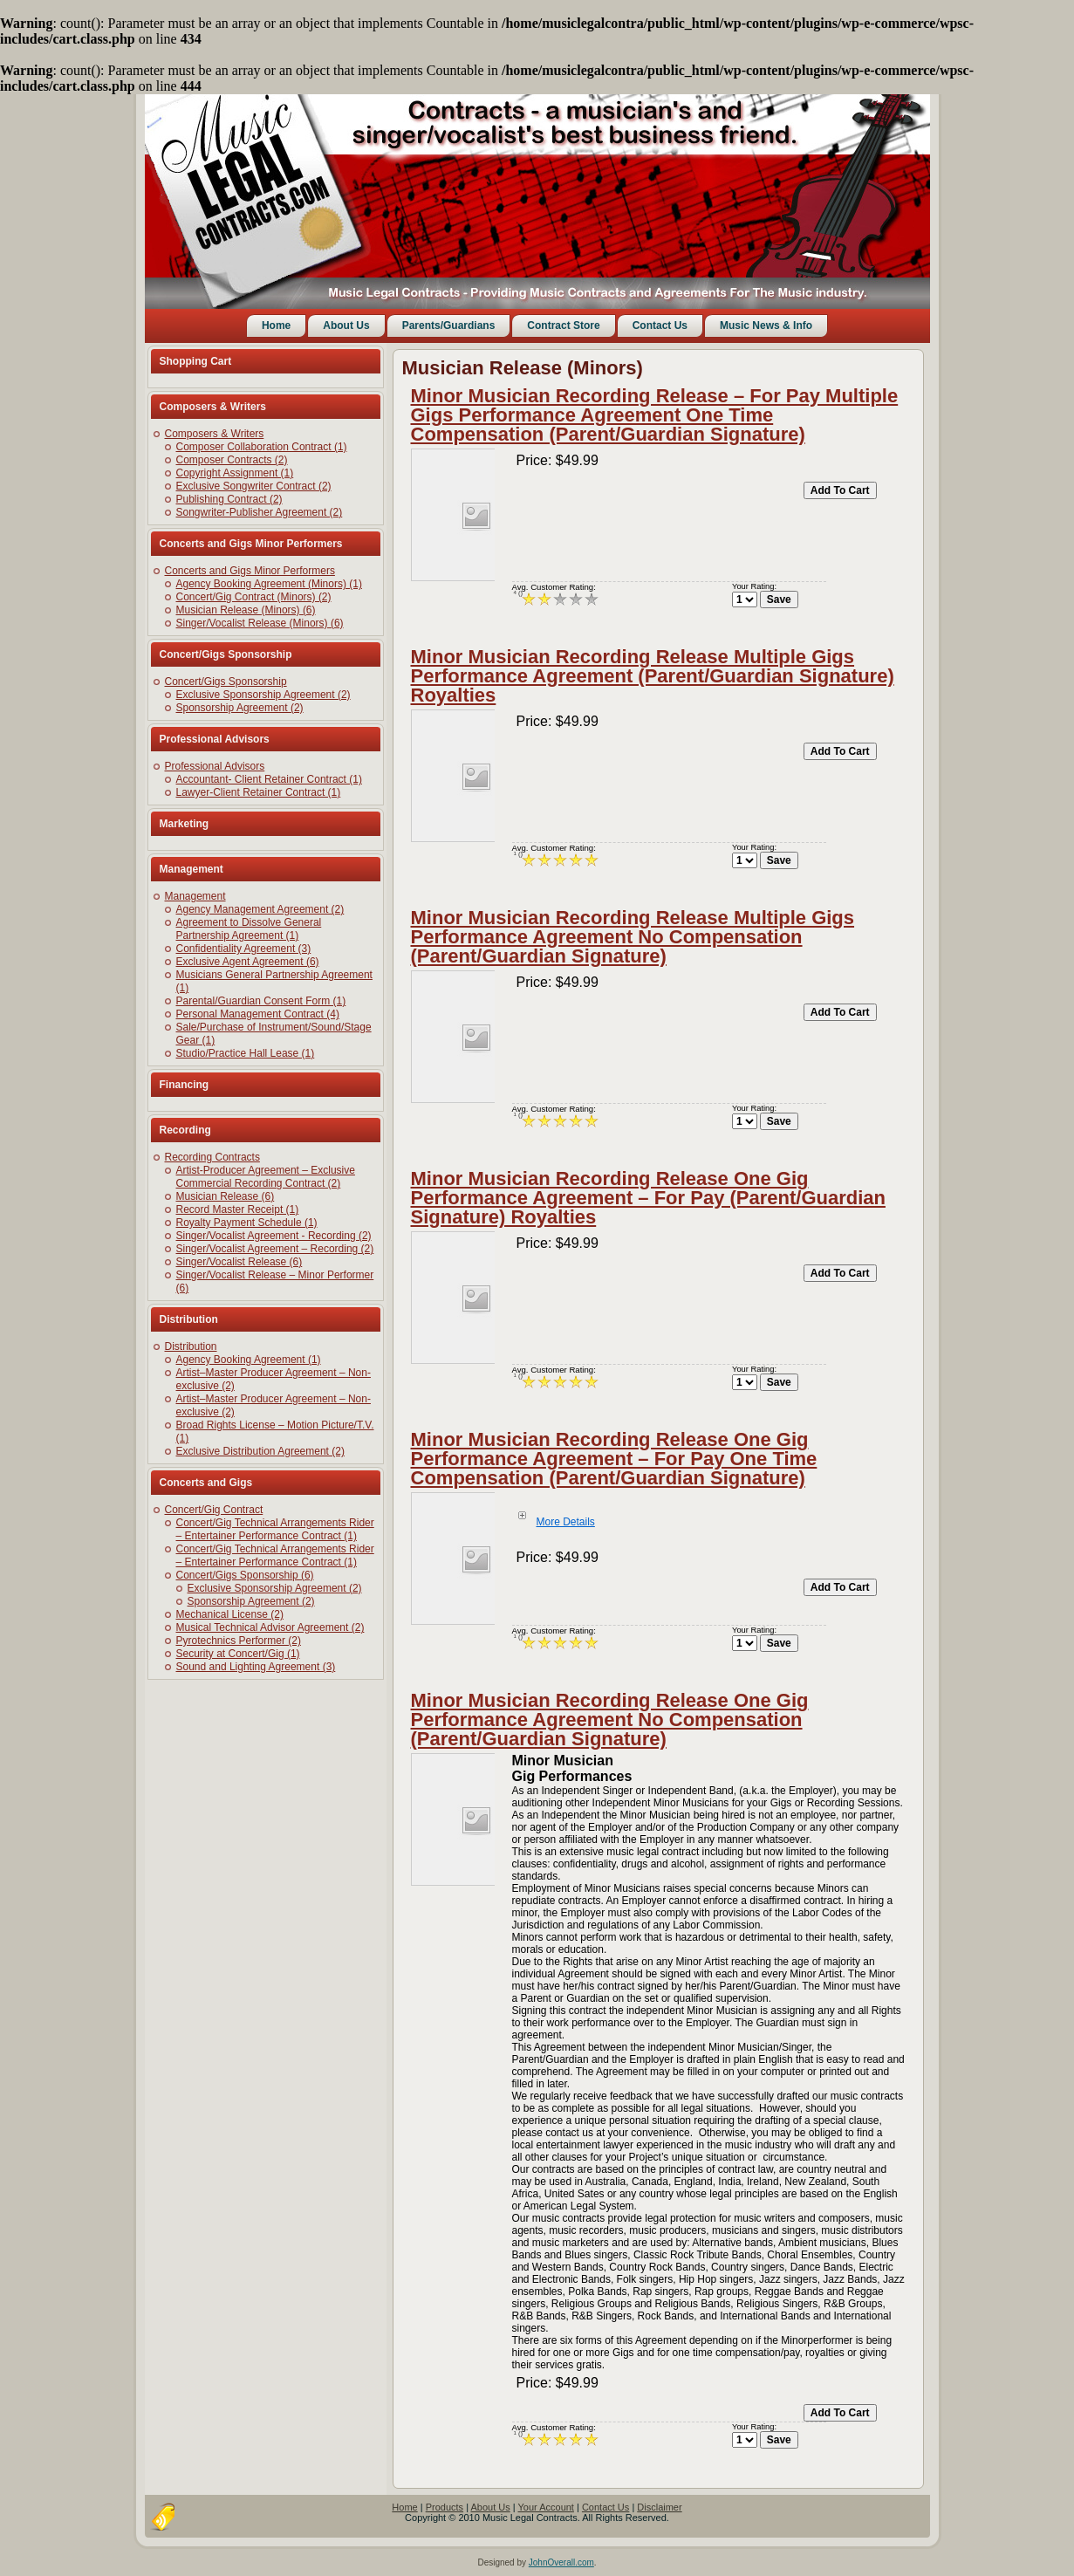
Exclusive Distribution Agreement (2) (260, 1451)
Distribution (191, 1346)
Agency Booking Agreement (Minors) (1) (269, 584)
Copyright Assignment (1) (235, 473)
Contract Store (563, 325)
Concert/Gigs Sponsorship (226, 681)
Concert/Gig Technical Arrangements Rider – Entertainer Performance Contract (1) (275, 1529)
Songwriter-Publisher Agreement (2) (259, 512)
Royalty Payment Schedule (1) (247, 1222)
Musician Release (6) (225, 1196)
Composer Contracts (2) (232, 460)
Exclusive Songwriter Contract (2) (254, 486)
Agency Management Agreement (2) (260, 909)
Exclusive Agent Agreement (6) (247, 962)
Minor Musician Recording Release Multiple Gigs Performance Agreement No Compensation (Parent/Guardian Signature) (633, 937)
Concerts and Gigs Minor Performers (250, 571)
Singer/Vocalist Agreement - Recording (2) (274, 1236)
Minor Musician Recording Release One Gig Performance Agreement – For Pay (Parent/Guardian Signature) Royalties (648, 1198)
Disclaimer (659, 2507)
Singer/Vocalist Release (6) (239, 1262)
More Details (566, 1522)
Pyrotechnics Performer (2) (238, 1640)
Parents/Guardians (449, 325)
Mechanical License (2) (230, 1614)
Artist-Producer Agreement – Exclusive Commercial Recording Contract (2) (265, 1176)
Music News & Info (766, 325)
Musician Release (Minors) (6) (246, 610)
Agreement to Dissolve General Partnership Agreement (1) (249, 929)
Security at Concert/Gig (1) (238, 1654)
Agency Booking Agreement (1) (248, 1359)
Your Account (546, 2507)
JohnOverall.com (561, 2562)
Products (444, 2507)
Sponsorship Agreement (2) (240, 708)
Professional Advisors (215, 766)
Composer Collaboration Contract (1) (261, 447)
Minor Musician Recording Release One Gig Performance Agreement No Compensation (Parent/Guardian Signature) (610, 1719)
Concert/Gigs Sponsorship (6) (245, 1575)
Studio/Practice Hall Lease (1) (245, 1053)
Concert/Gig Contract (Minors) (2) (254, 597)
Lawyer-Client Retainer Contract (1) (258, 792)
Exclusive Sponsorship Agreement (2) (263, 695)
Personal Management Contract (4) (257, 1014)
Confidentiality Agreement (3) (243, 948)
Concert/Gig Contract (214, 1510)
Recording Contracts (212, 1157)
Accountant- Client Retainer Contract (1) (269, 779)
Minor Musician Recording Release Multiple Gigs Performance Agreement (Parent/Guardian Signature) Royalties (652, 676)
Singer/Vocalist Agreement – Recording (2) (275, 1249)
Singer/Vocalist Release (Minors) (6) (260, 623)
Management (195, 896)
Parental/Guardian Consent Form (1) (261, 1001)
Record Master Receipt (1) (237, 1209)
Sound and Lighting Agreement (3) (256, 1667)
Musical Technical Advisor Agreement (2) (270, 1627)
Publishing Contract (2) (229, 499)
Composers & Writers (214, 434)
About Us (346, 325)
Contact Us (660, 325)
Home (276, 325)
